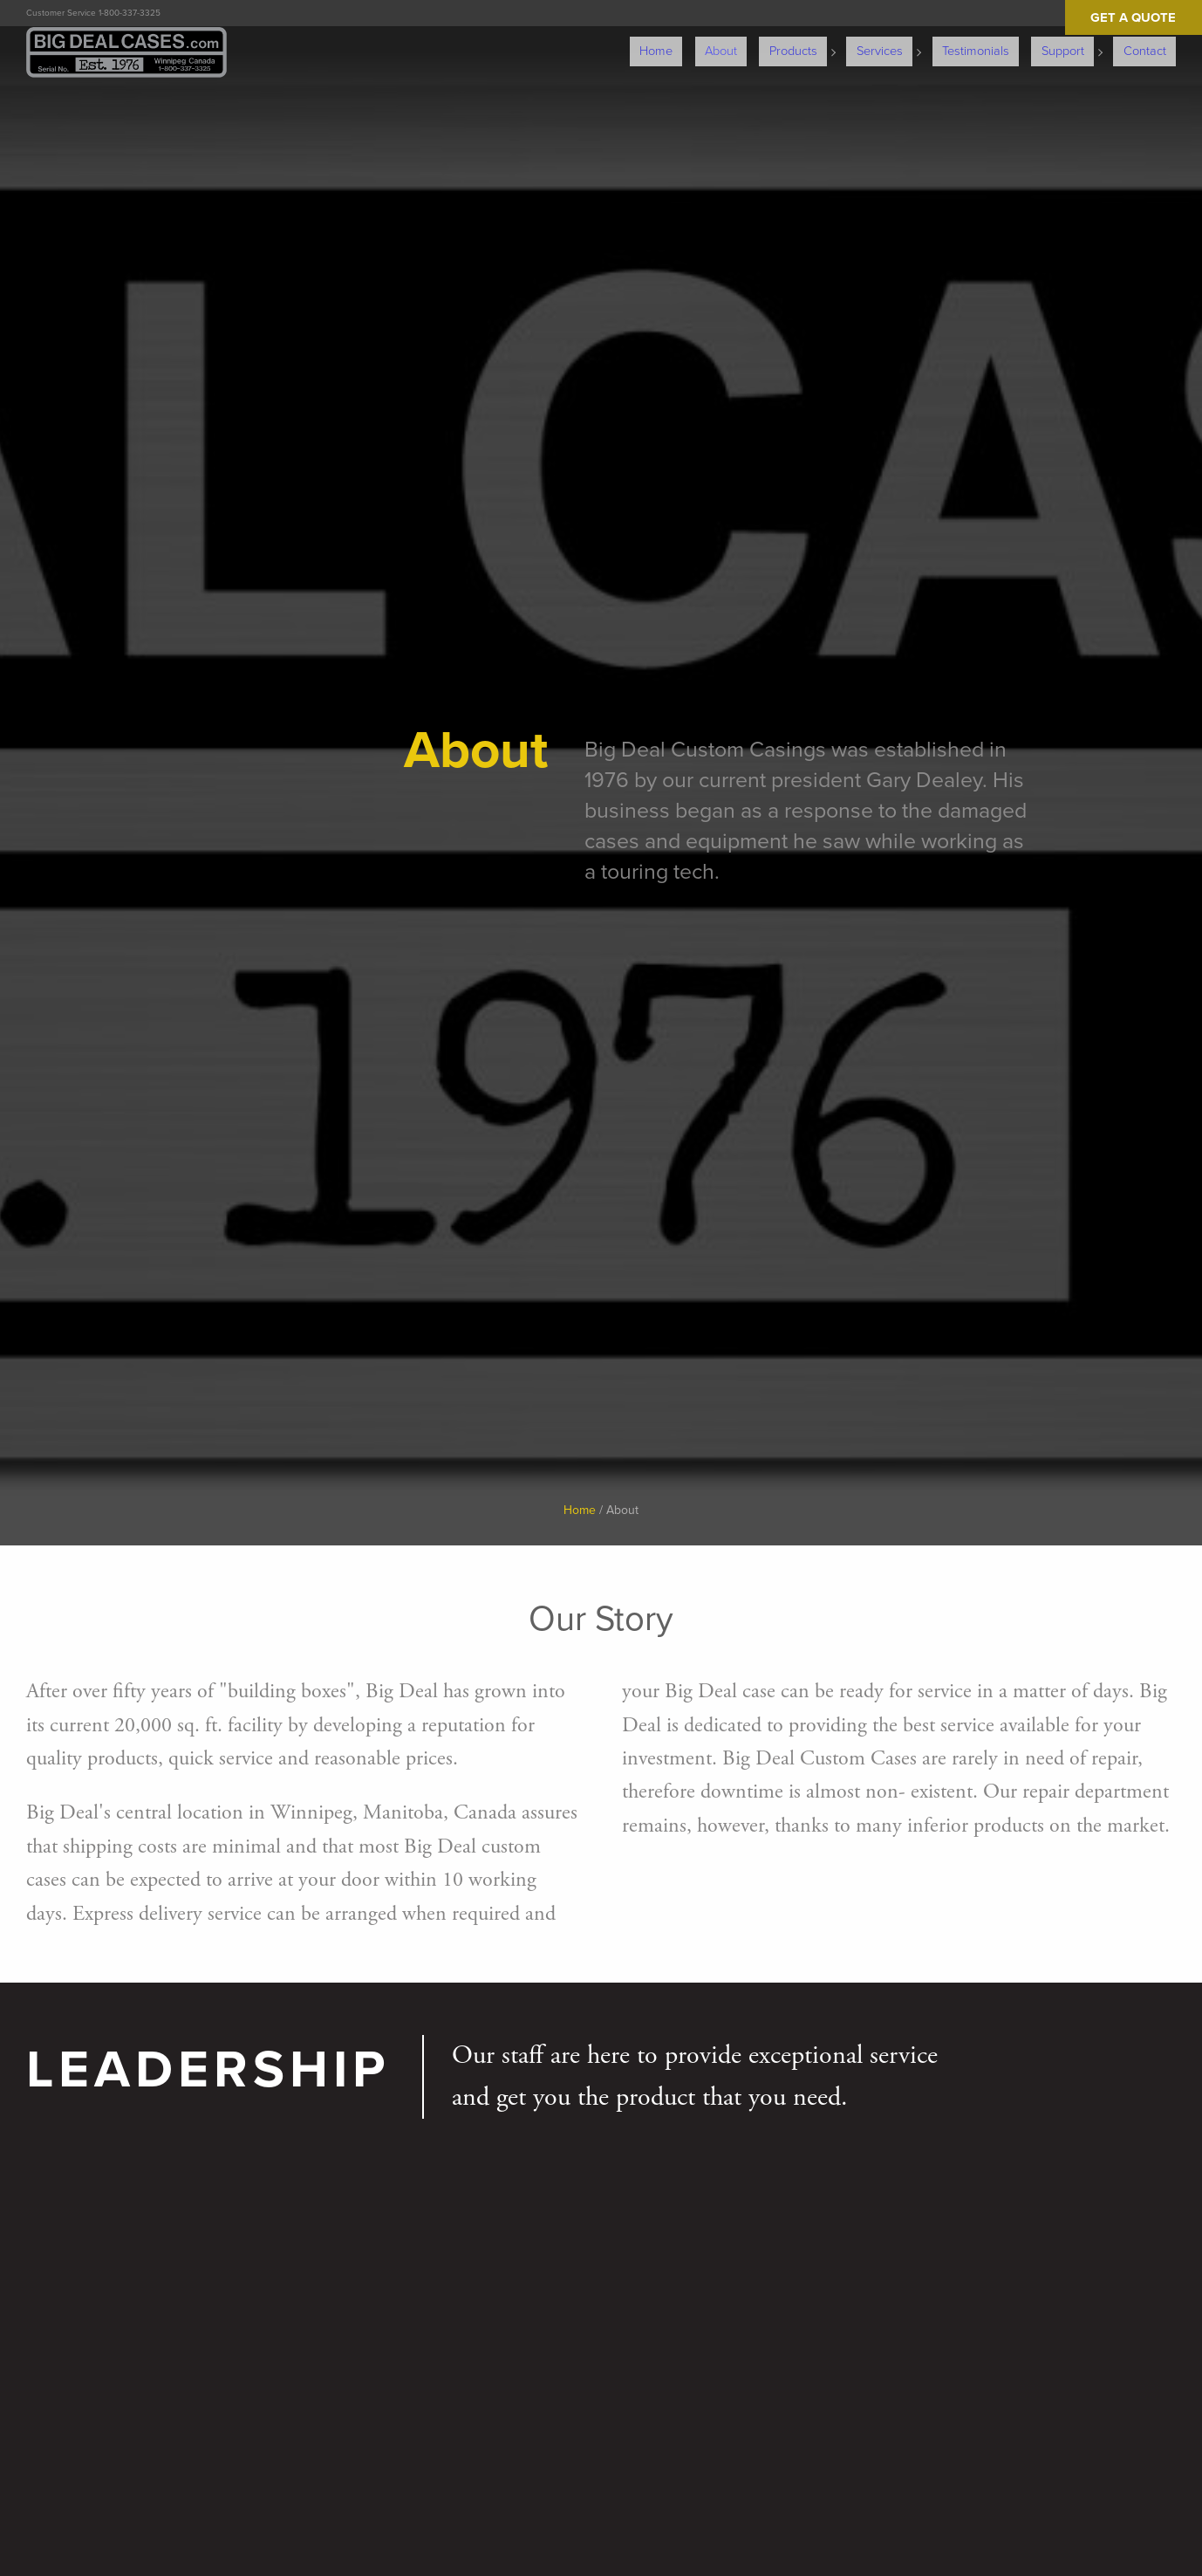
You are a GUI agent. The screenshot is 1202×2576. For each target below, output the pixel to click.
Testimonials (1001, 35)
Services (912, 35)
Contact (1153, 35)
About (771, 35)
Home (718, 35)
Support (1078, 35)
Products (833, 35)
